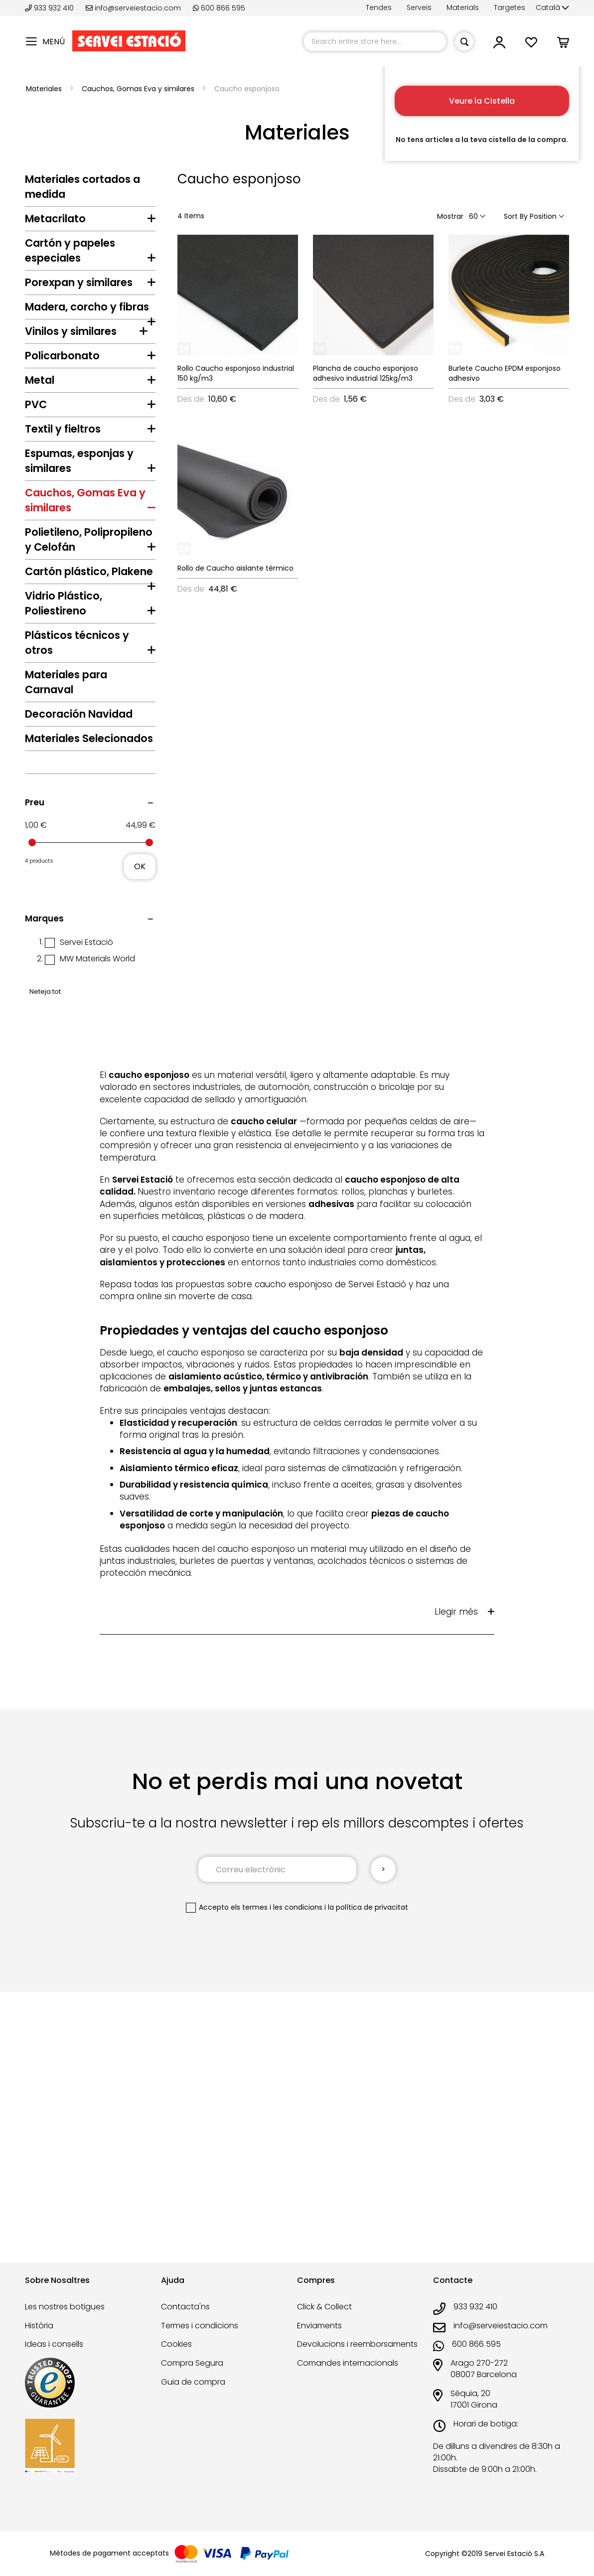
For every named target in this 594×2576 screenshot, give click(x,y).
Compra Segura (192, 2378)
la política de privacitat (368, 2192)
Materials (462, 7)
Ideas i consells (54, 2359)
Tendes (379, 7)
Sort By (516, 216)
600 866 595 (219, 8)
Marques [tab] (44, 1204)
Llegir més (456, 1897)
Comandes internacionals (347, 2378)
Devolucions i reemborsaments (357, 2359)
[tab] (90, 221)
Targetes (509, 7)
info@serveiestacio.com (133, 8)
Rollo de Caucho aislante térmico (235, 568)
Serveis (419, 7)
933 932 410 (50, 8)
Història (39, 2340)
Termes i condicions (199, 2340)
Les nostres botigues (65, 2321)
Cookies (176, 2359)
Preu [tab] (34, 1087)
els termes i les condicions (276, 2192)
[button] (552, 7)
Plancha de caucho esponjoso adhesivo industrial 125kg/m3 (365, 373)
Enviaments (319, 2340)
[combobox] (375, 41)
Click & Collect (324, 2321)
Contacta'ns (185, 2321)
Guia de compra (193, 2396)
